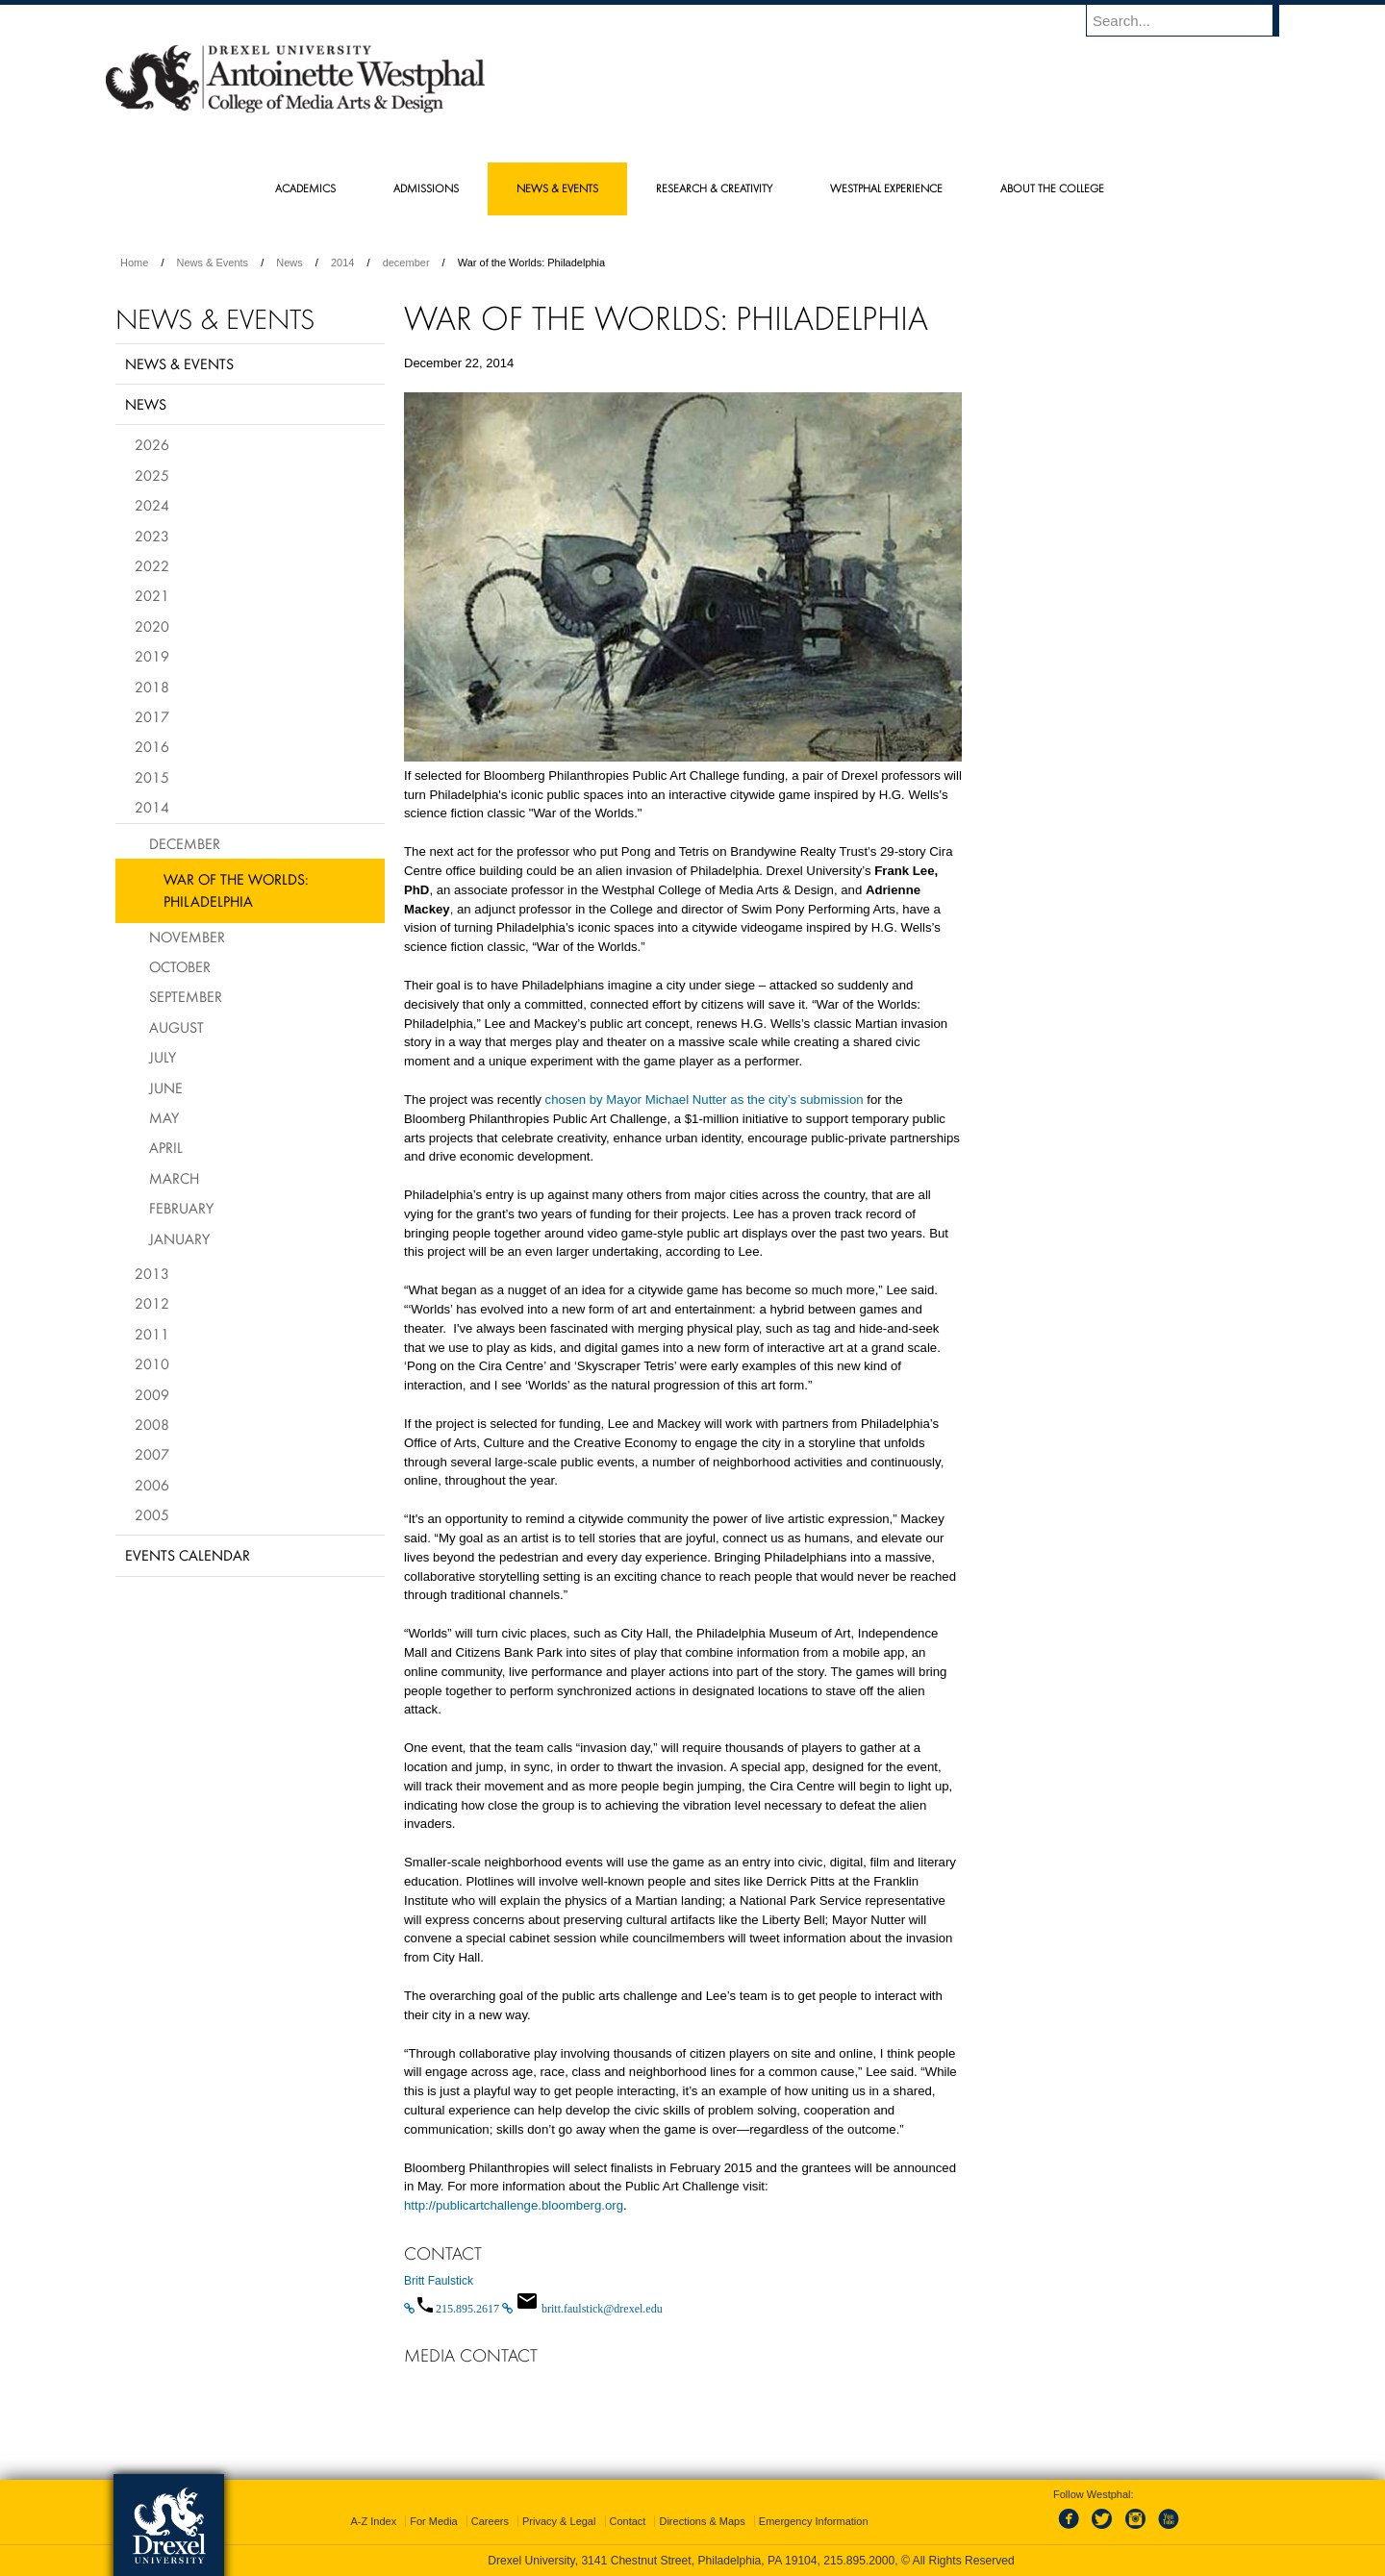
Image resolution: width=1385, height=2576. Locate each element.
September (185, 996)
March (174, 1178)
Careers (490, 2521)
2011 (152, 1333)
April (166, 1147)
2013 (152, 1273)
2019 (152, 655)
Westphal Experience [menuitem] (886, 188)
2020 (152, 626)
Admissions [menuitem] (426, 188)
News (289, 262)
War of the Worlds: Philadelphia (236, 890)
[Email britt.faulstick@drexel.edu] (582, 2308)
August (176, 1027)
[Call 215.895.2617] (453, 2308)
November (187, 936)
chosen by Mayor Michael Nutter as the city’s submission (704, 1099)
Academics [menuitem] (305, 188)
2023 (152, 535)
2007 (152, 1453)
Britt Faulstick (438, 2281)
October (180, 966)
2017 (152, 716)
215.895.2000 (858, 2560)
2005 (152, 1514)
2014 (342, 262)
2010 (152, 1363)
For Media (434, 2521)
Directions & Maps (701, 2521)
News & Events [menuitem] (557, 188)
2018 (152, 686)
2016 (152, 746)
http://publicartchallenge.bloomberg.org (513, 2205)
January (179, 1238)
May (164, 1117)
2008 (152, 1424)
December (184, 843)
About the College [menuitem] (1052, 188)
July (162, 1056)
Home (134, 262)
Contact (628, 2521)
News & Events (213, 262)
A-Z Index (373, 2521)
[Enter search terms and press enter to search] (1191, 20)
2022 (152, 565)
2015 (152, 777)
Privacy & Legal (558, 2521)
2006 (152, 1484)
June (166, 1087)
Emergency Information (814, 2521)
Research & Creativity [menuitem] (714, 188)
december (406, 262)
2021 (152, 595)
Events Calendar (187, 1554)
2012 (152, 1303)
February (181, 1207)
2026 (152, 444)
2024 (152, 504)
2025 (152, 475)
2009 (152, 1394)
